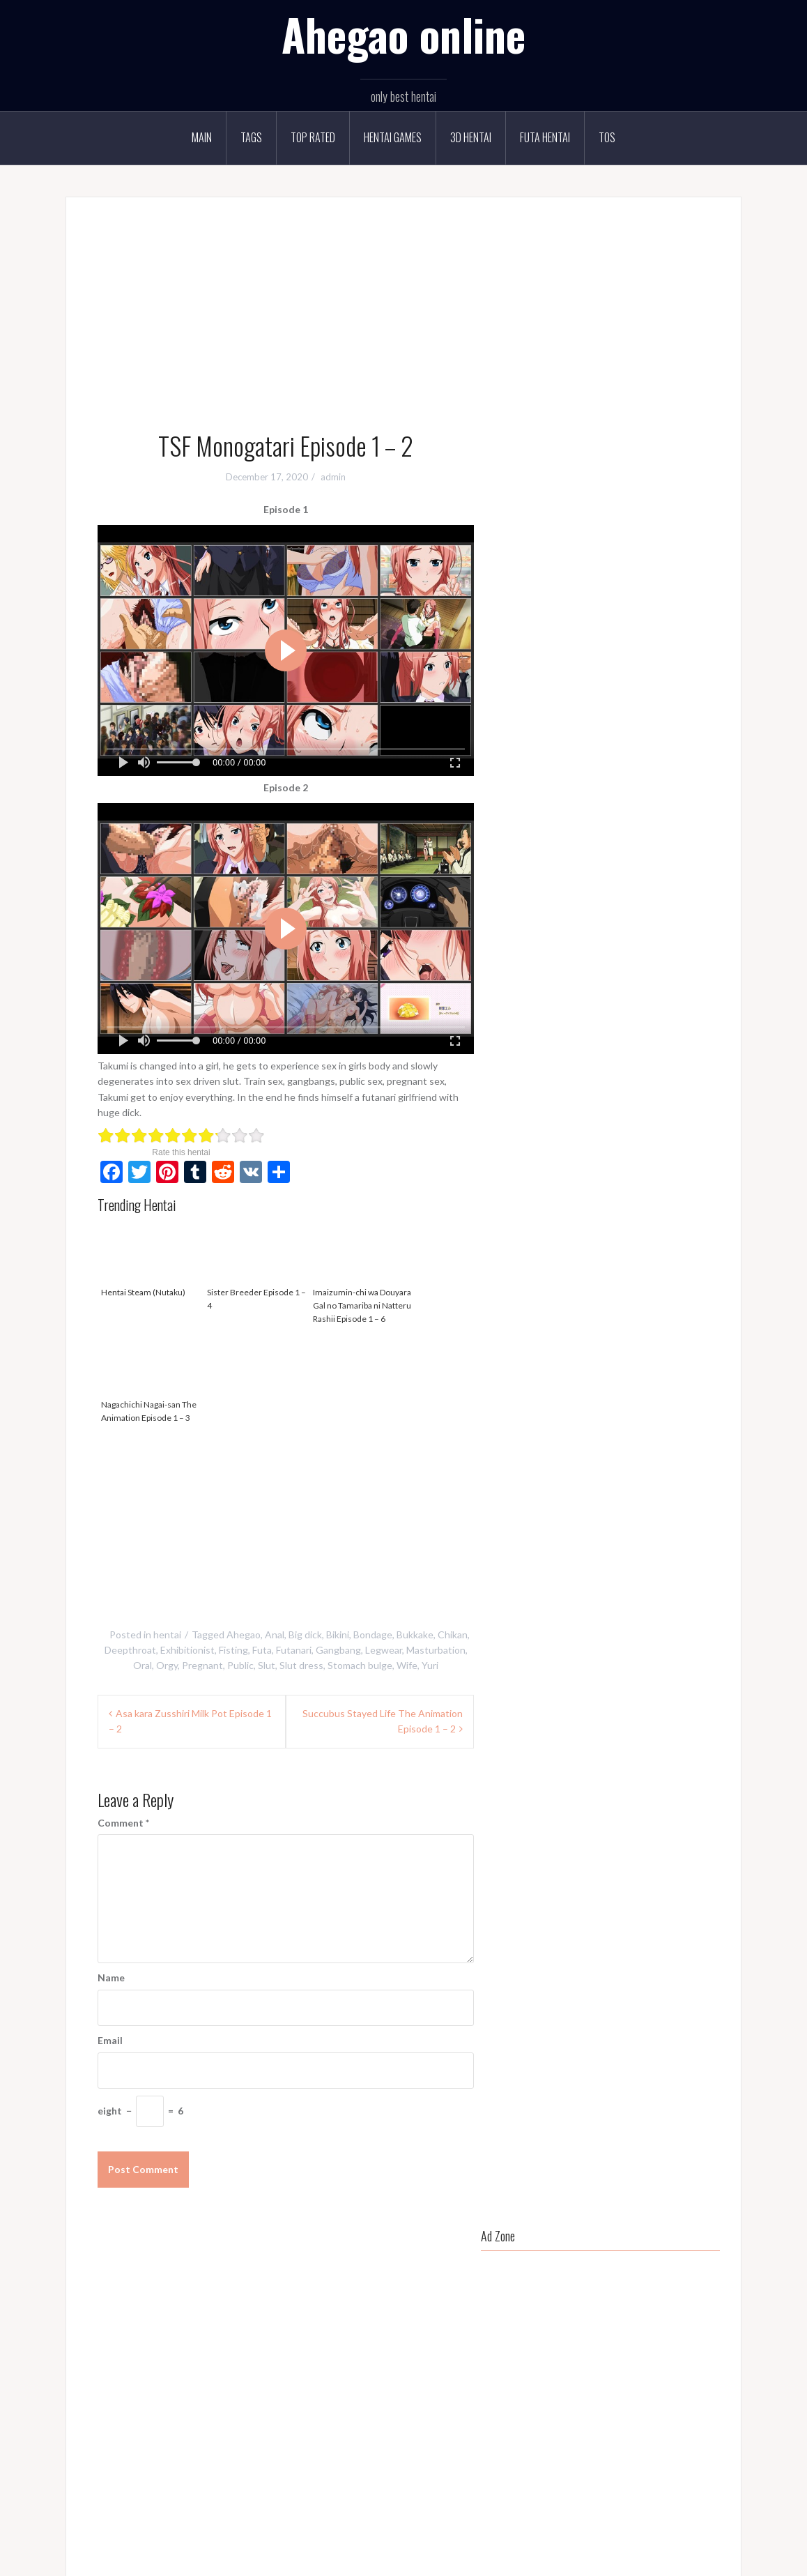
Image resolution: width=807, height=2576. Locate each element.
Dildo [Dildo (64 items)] (638, 837)
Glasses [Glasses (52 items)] (662, 865)
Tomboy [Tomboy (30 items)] (693, 1036)
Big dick (305, 1634)
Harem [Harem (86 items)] (567, 894)
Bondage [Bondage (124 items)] (686, 780)
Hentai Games (393, 137)
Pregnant (202, 1665)
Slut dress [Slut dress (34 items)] (687, 1008)
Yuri (430, 1665)
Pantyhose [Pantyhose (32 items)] (659, 951)
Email (110, 2040)
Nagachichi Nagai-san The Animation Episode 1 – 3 (150, 1377)
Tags (251, 137)
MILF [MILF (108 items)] (679, 923)
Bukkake (415, 1634)
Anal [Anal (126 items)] (569, 780)
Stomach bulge (360, 1665)
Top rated (313, 137)
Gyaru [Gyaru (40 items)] (527, 894)
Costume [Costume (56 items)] (533, 837)
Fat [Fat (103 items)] (521, 865)
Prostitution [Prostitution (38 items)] (539, 979)
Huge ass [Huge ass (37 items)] (612, 894)
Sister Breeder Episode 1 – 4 (256, 1265)
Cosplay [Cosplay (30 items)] (674, 809)
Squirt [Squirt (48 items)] (527, 1036)
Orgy (167, 1665)
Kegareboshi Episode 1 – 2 (583, 1257)
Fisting (233, 1650)
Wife (407, 1665)
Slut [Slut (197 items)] (646, 1008)
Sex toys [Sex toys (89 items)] (693, 979)
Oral (142, 1665)
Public (240, 1665)
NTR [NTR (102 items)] (584, 951)
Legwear (383, 1650)
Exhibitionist (187, 1650)
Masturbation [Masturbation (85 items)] (628, 923)
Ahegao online (403, 34)
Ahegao (243, 1634)
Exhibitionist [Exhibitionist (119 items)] (687, 837)
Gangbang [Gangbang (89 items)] (612, 865)
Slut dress (301, 1665)
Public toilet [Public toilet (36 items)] (639, 979)
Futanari (294, 1650)
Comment (123, 1823)
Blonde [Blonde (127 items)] (640, 780)
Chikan (453, 1634)
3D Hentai (470, 137)
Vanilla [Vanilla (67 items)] (528, 1065)
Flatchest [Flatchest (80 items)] (559, 865)
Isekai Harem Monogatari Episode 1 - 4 (401, 2429)
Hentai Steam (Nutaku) (150, 1258)
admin (333, 476)
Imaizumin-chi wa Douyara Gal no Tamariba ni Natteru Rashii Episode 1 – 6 (362, 1271)
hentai (167, 1634)
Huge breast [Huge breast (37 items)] (668, 894)
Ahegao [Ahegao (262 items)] (530, 780)
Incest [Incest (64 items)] (527, 923)
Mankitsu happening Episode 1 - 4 (391, 2358)
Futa (262, 1650)
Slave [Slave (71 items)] (615, 1008)
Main (202, 137)
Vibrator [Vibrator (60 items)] (572, 1065)
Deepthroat (130, 1650)
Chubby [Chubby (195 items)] (629, 809)
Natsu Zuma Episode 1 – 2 (660, 1439)
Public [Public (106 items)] (589, 979)
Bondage (372, 1634)
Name (111, 1977)
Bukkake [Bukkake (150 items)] (532, 809)
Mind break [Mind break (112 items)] (538, 951)
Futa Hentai (545, 137)
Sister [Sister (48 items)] (579, 1008)
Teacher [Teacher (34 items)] (646, 1036)
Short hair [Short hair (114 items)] (535, 1008)
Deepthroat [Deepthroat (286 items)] (589, 837)
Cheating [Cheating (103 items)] (581, 809)
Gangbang (338, 1650)
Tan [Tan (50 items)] (609, 1036)
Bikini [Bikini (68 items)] (602, 780)
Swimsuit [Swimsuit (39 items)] (571, 1036)
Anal (274, 1634)
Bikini (337, 1634)
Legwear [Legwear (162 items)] (570, 923)
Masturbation (436, 1650)
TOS (607, 137)
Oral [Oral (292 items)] (615, 951)
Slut (266, 1665)
